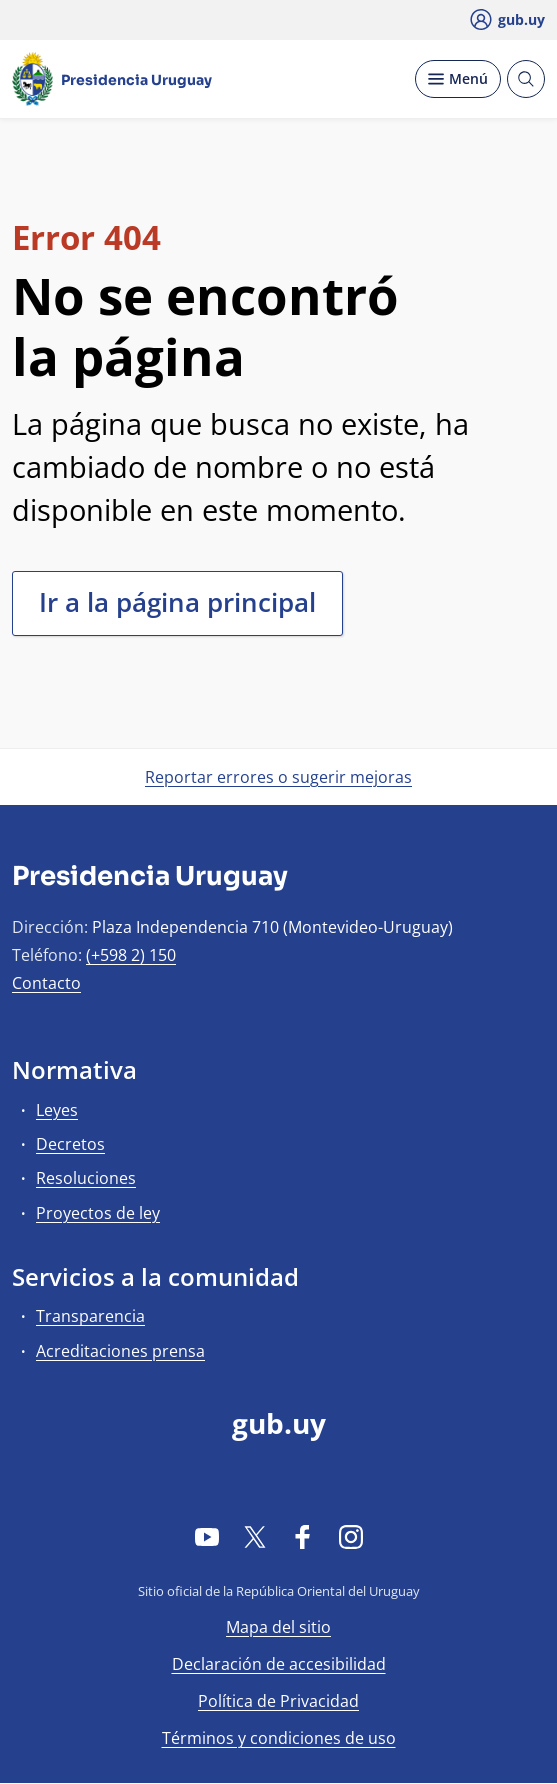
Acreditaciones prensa (120, 1351)
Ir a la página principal (177, 602)
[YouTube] (207, 1536)
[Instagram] (351, 1536)
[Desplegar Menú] (458, 79)
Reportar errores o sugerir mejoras (278, 777)
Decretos (70, 1144)
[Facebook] (303, 1536)
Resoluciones (86, 1178)
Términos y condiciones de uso (279, 1738)
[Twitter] (255, 1536)
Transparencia (90, 1316)
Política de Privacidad (278, 1701)
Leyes (57, 1110)
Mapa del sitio (278, 1627)
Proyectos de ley (98, 1213)
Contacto (46, 983)
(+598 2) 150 (131, 955)
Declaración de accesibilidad (279, 1664)
